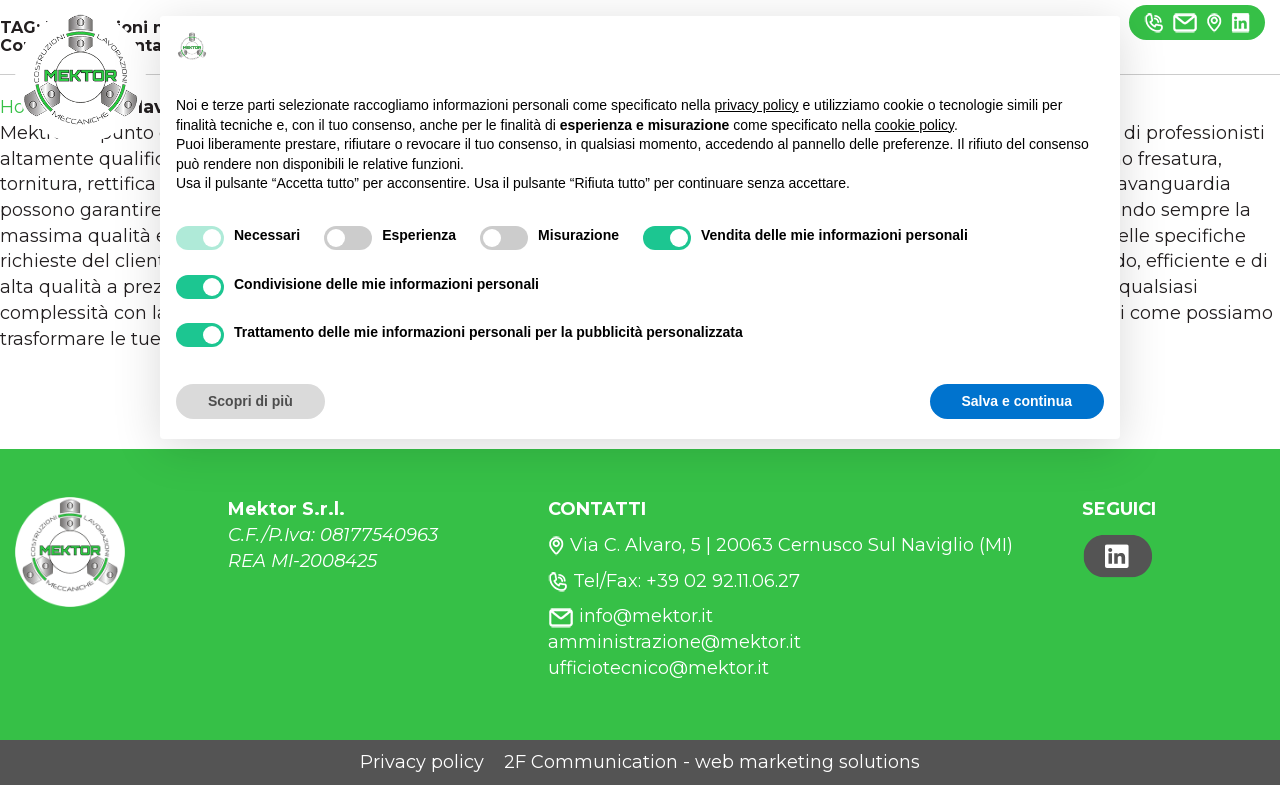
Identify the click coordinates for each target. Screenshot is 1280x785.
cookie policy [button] (914, 125)
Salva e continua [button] (1017, 401)
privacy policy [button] (757, 105)
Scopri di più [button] (250, 401)
